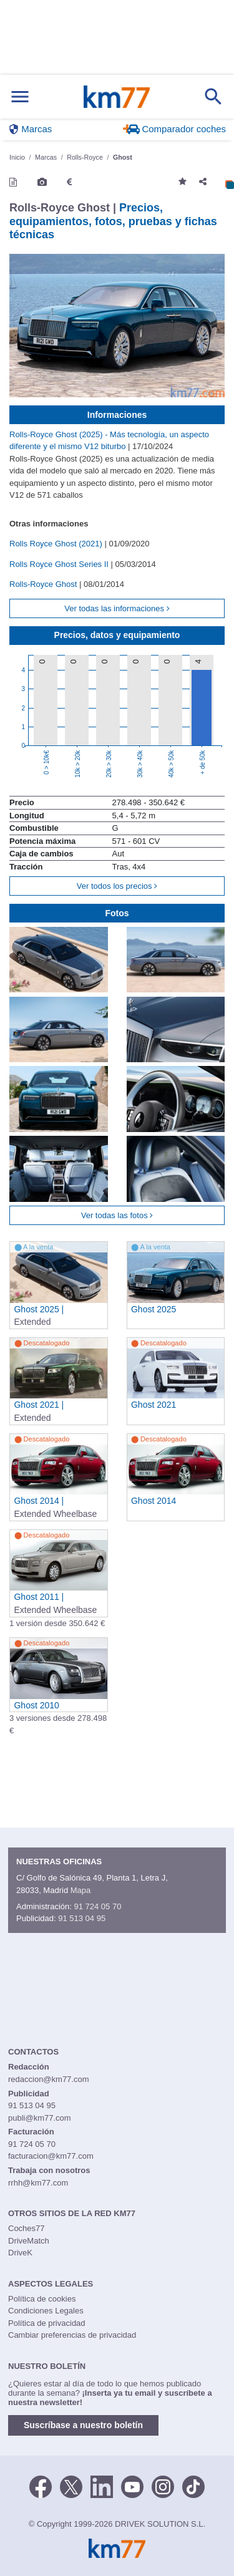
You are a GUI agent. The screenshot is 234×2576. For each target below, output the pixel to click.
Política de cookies (42, 2298)
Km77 (116, 96)
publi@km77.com (39, 2118)
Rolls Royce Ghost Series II (60, 564)
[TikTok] (193, 2485)
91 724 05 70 (97, 1906)
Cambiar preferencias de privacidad (72, 2335)
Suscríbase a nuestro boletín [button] (83, 2425)
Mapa (81, 1890)
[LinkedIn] (101, 2485)
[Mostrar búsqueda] (213, 96)
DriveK (20, 2252)
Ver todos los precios (117, 886)
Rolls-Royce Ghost (44, 584)
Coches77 (26, 2228)
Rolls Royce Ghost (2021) (56, 543)
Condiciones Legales (46, 2310)
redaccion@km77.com (48, 2079)
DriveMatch (28, 2240)
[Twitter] (71, 2485)
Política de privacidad (46, 2323)
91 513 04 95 (81, 1918)
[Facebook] (40, 2485)
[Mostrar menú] (20, 97)
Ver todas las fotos (117, 1215)
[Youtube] (132, 2485)
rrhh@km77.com (38, 2182)
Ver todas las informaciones (116, 608)
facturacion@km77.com (51, 2156)
